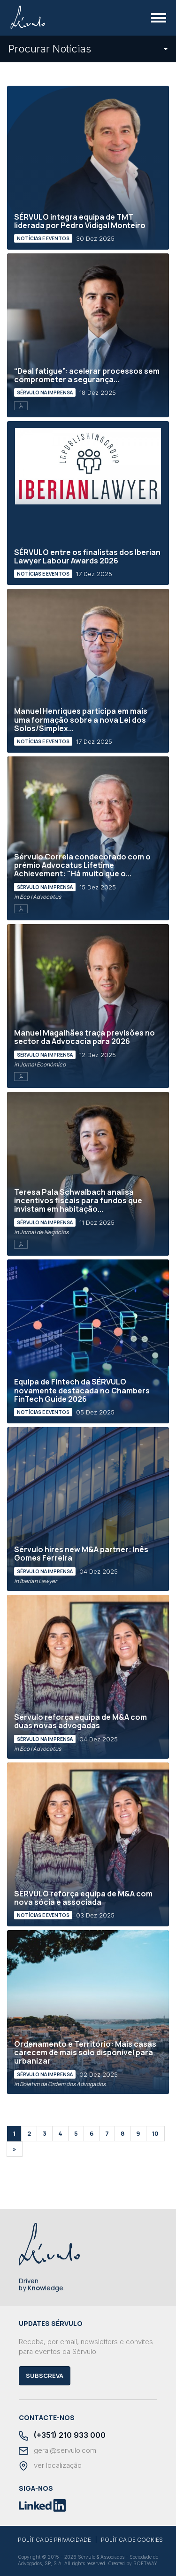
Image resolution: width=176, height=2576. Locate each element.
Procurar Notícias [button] (88, 49)
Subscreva (44, 2375)
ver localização (50, 2466)
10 (155, 2133)
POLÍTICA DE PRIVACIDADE (54, 2540)
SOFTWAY (145, 2563)
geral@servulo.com (57, 2451)
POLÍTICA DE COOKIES (132, 2540)
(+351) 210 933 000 (62, 2436)
